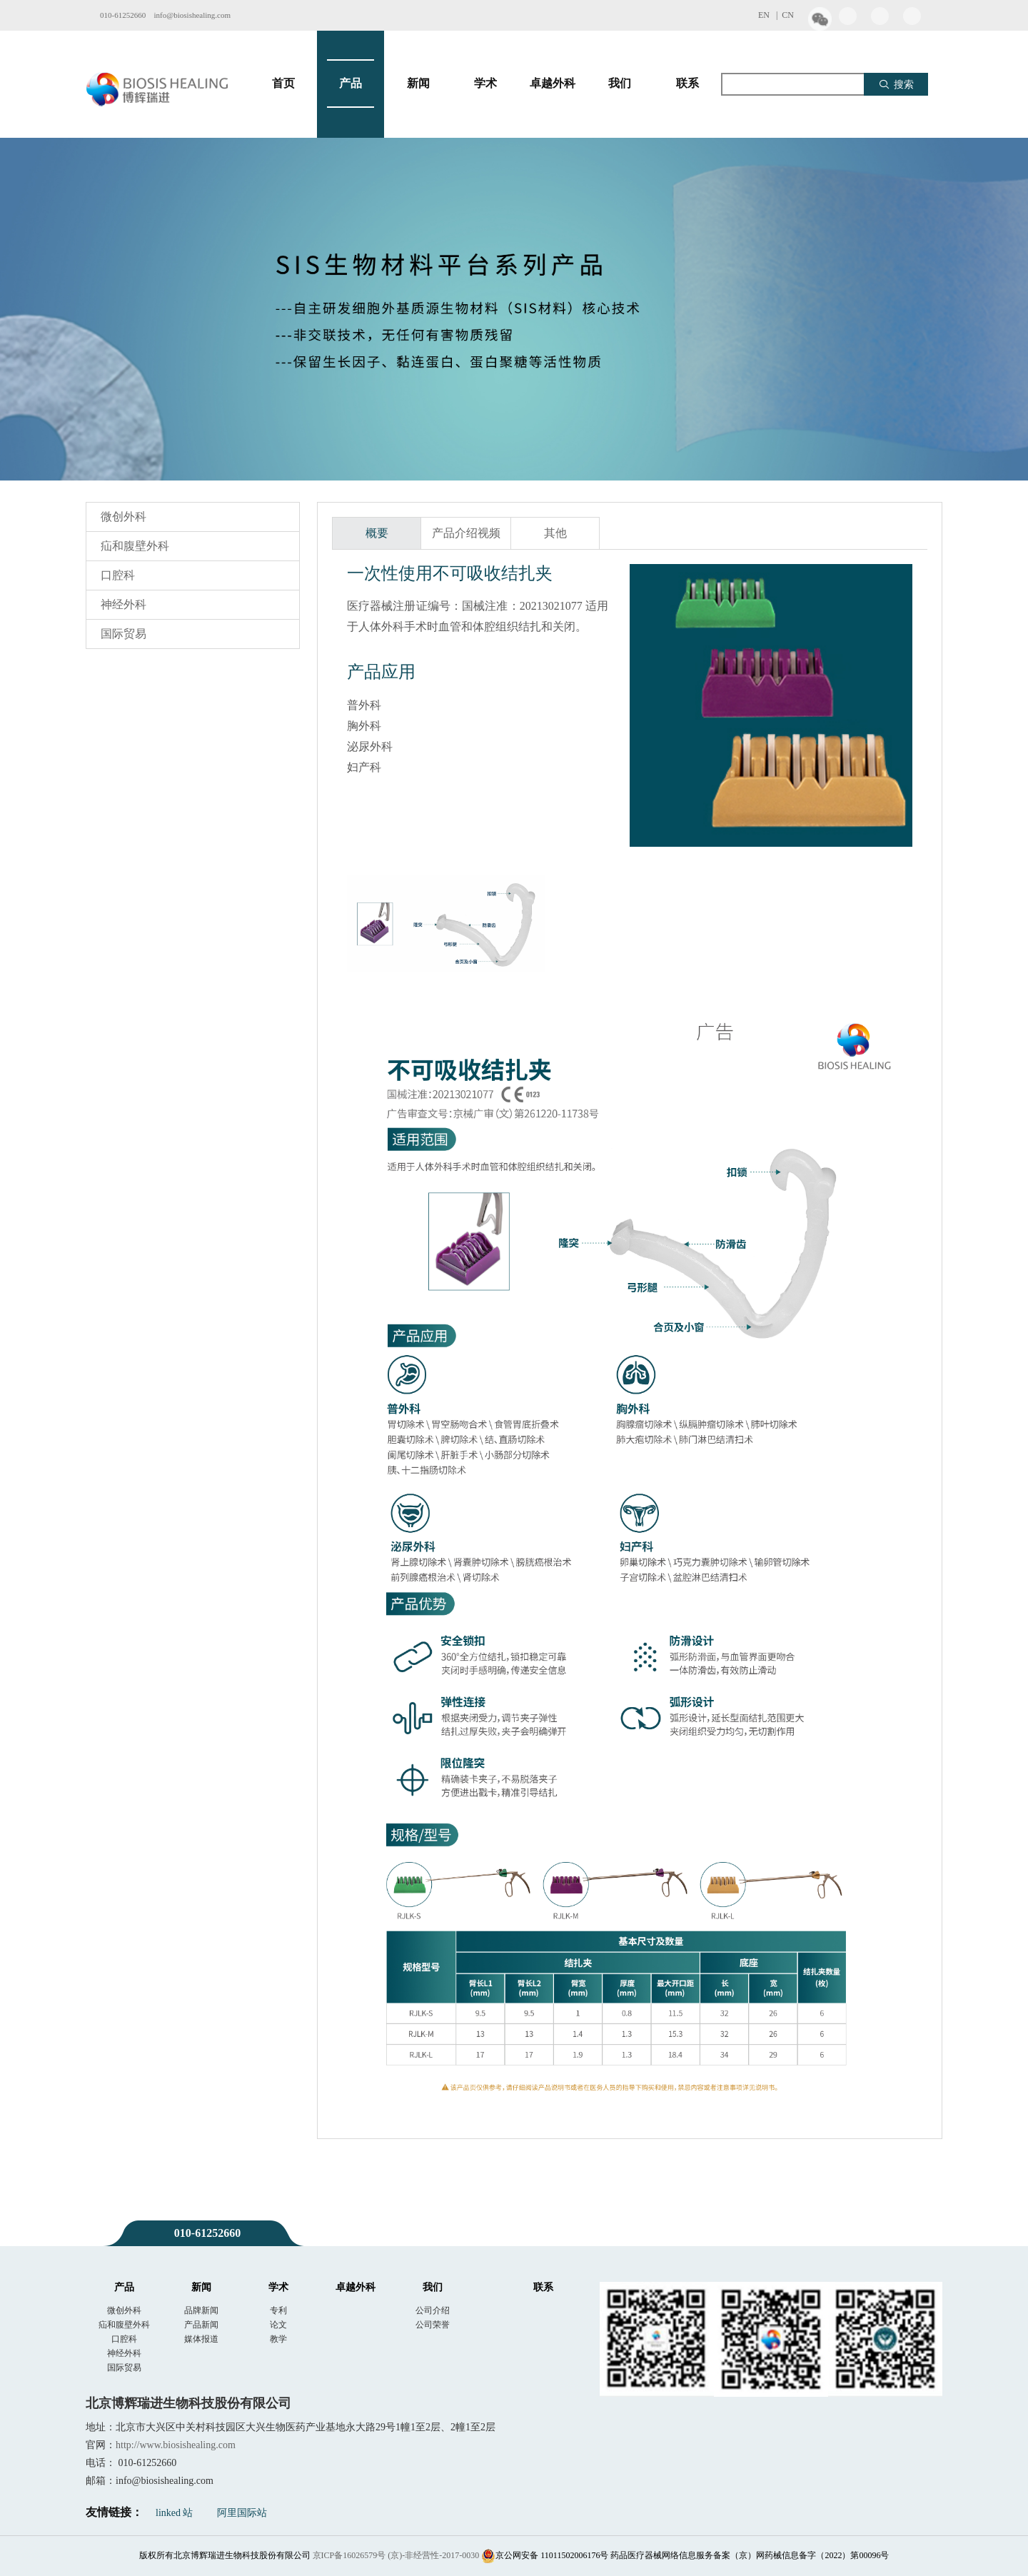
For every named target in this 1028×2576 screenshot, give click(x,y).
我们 (619, 83)
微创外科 (123, 516)
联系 (687, 83)
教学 (278, 2339)
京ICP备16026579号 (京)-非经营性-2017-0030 (396, 2555)
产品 (350, 83)
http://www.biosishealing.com (176, 2445)
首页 (283, 83)
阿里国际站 (242, 2512)
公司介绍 (432, 2310)
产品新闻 (201, 2325)
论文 (278, 2325)
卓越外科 (552, 83)
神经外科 (123, 604)
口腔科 (118, 575)
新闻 (418, 83)
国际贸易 (123, 634)
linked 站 (174, 2512)
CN (788, 15)
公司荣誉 (432, 2325)
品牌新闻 (201, 2310)
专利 (278, 2310)
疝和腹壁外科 (135, 546)
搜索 (896, 84)
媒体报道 (201, 2339)
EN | (770, 15)
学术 (485, 83)
